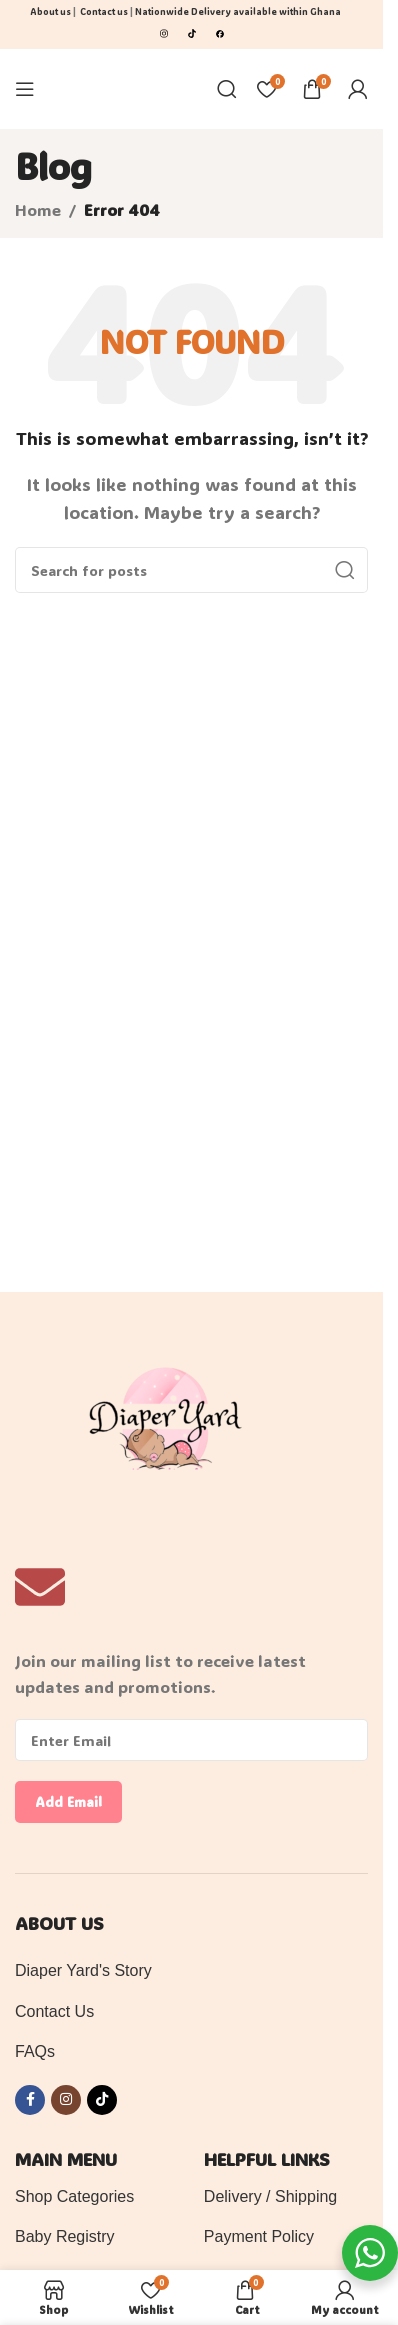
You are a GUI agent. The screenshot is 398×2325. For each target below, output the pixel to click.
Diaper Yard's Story (83, 1970)
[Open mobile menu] (25, 89)
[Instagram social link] (66, 2100)
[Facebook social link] (30, 2100)
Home (38, 209)
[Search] (227, 89)
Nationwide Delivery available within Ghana (239, 11)
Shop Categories (74, 2196)
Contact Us (54, 2011)
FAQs (35, 2051)
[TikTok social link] (102, 2100)
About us (50, 11)
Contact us (104, 11)
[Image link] (164, 31)
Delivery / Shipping (270, 2196)
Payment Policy (259, 2236)
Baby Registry (65, 2236)
